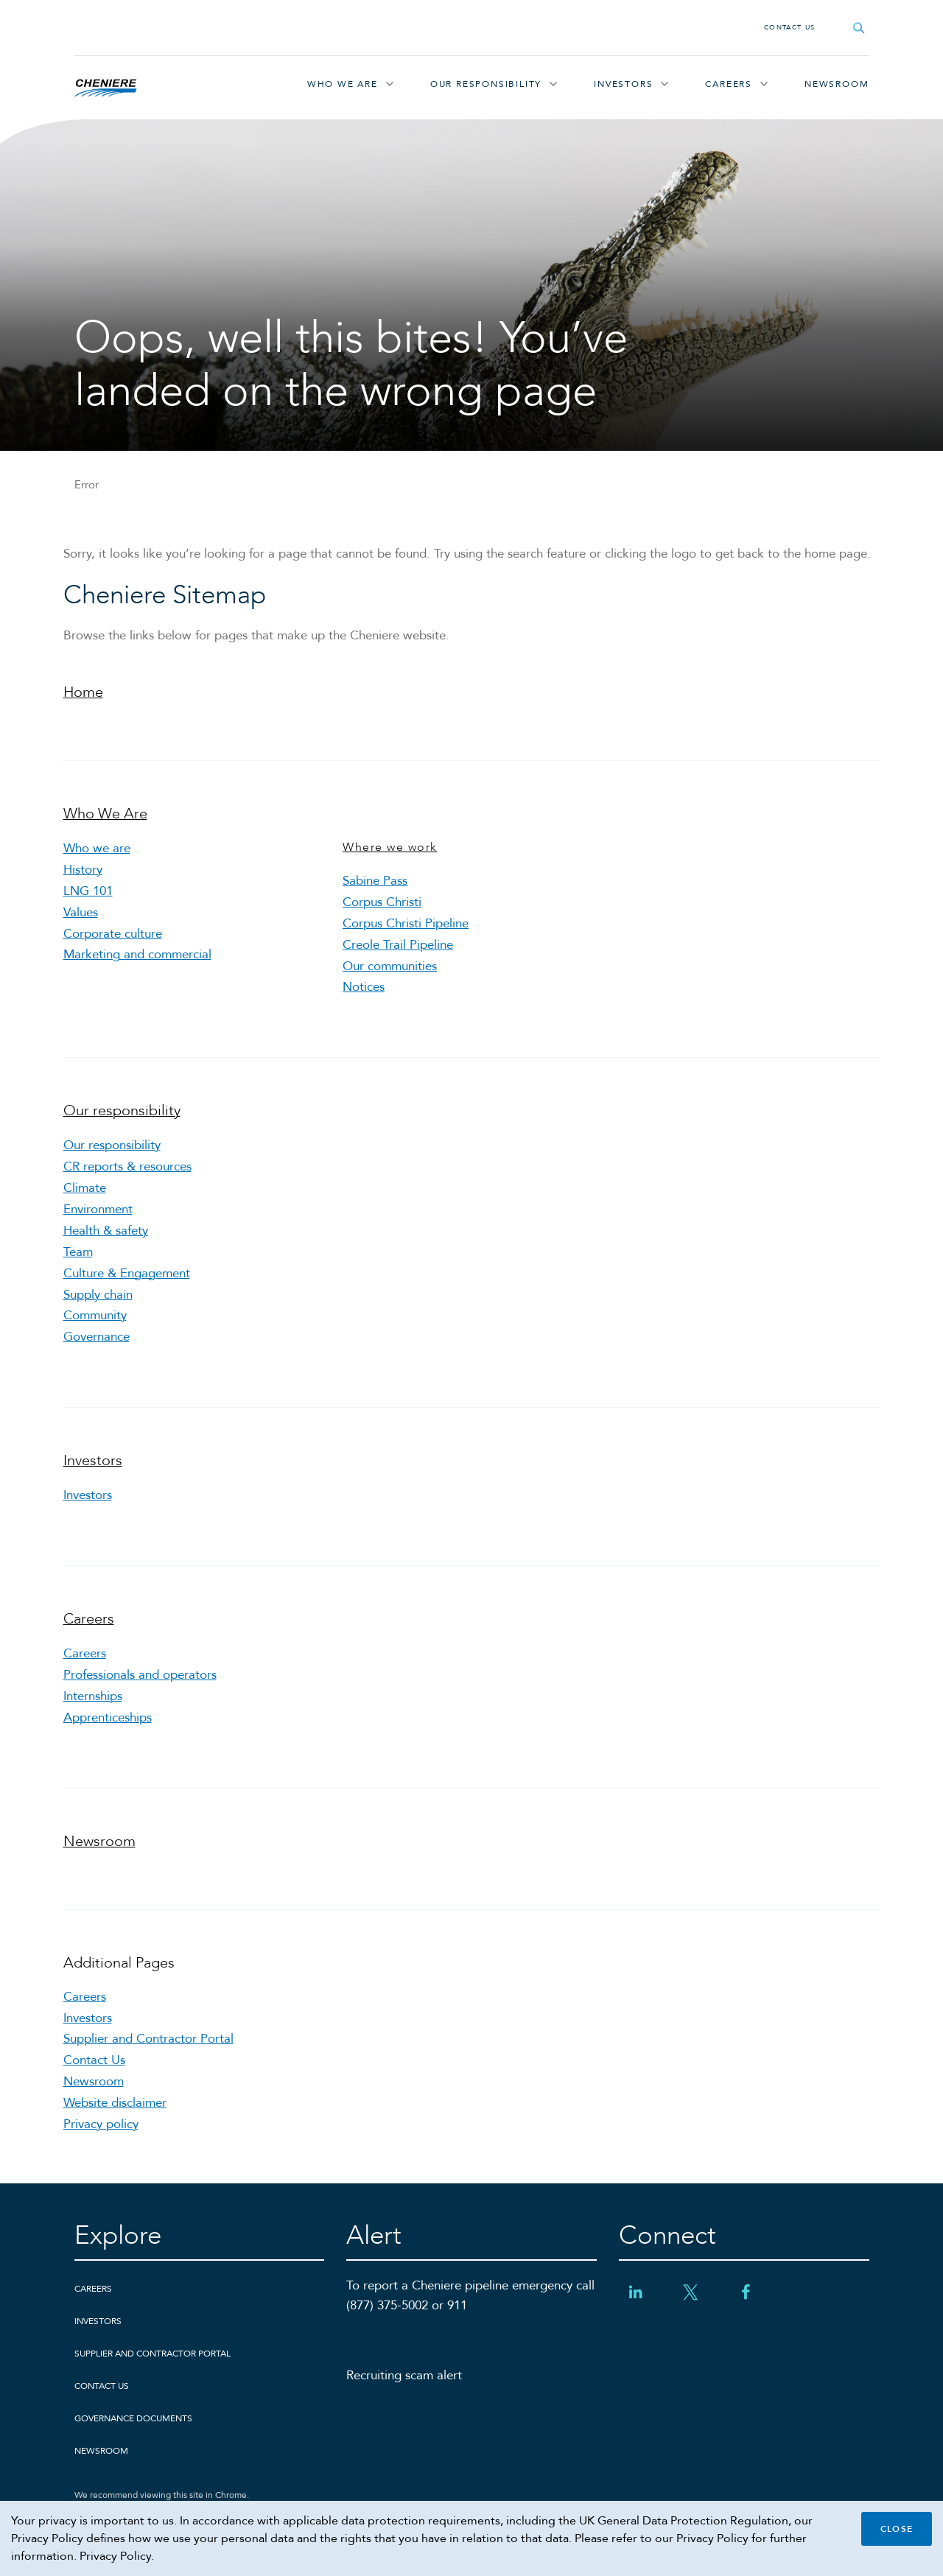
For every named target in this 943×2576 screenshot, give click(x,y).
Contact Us (790, 27)
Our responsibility (485, 84)
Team (78, 1251)
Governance (96, 1336)
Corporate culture (112, 933)
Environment (98, 1209)
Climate (84, 1187)
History (82, 869)
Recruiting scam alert (404, 2375)
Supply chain (98, 1294)
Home (83, 692)
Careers (728, 84)
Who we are (96, 848)
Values (80, 912)
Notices (364, 986)
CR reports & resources (127, 1166)
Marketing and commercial (137, 954)
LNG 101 (88, 890)
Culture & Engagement (126, 1273)
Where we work (390, 847)
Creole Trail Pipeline (398, 944)
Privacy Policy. (117, 2556)
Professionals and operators (140, 1674)
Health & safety (105, 1230)
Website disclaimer (114, 2102)
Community (95, 1315)
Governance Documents (133, 2418)
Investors (623, 84)
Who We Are (342, 84)
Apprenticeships (107, 1717)
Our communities (390, 966)
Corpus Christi (382, 902)
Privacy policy (101, 2124)
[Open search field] (859, 27)
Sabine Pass (375, 880)
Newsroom (836, 84)
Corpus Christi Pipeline (406, 923)
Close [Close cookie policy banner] (896, 2529)
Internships (92, 1696)
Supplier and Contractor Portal (148, 2038)
